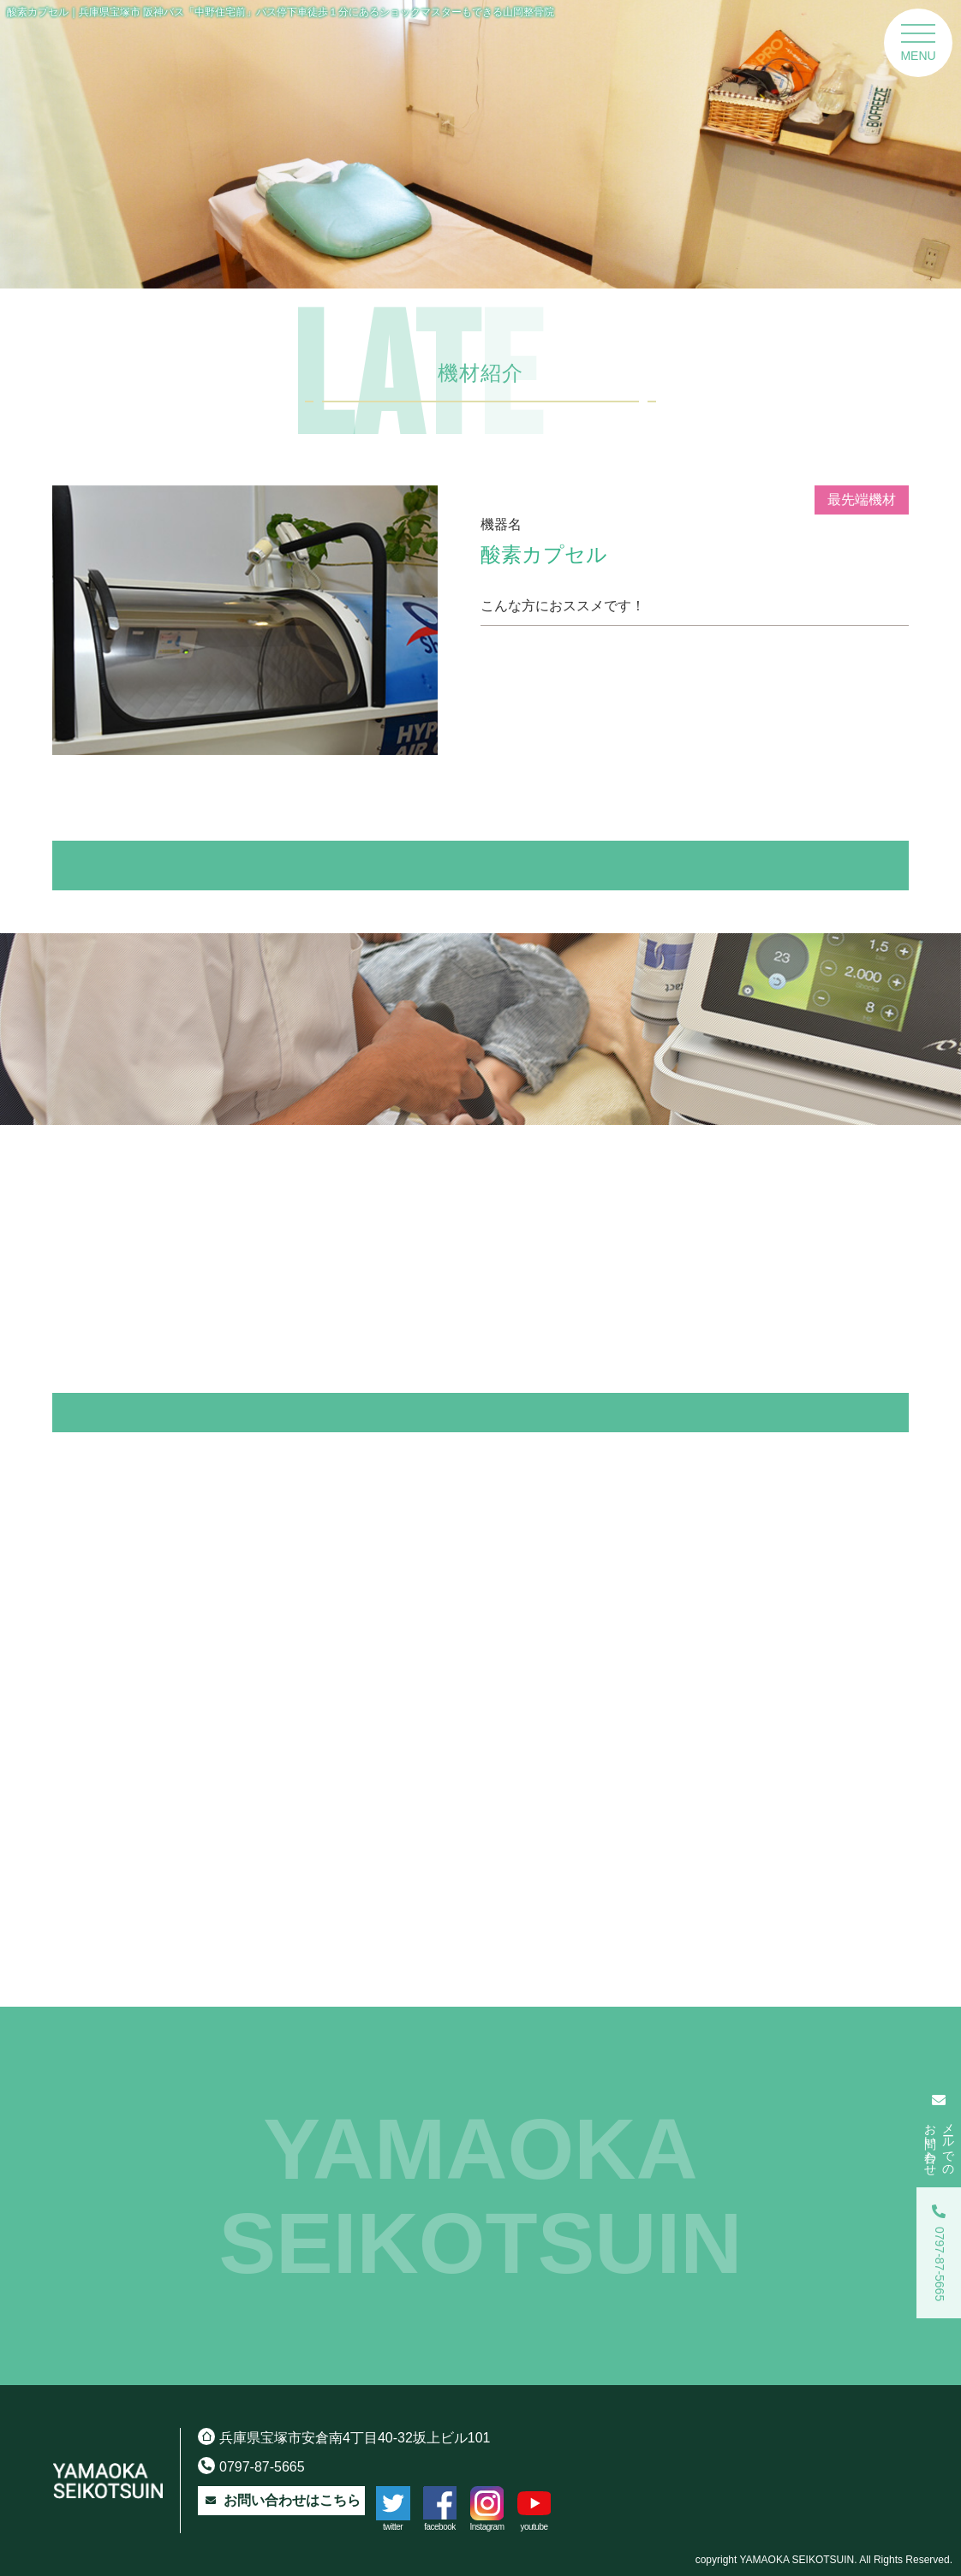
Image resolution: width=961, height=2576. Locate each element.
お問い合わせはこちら (281, 2500)
